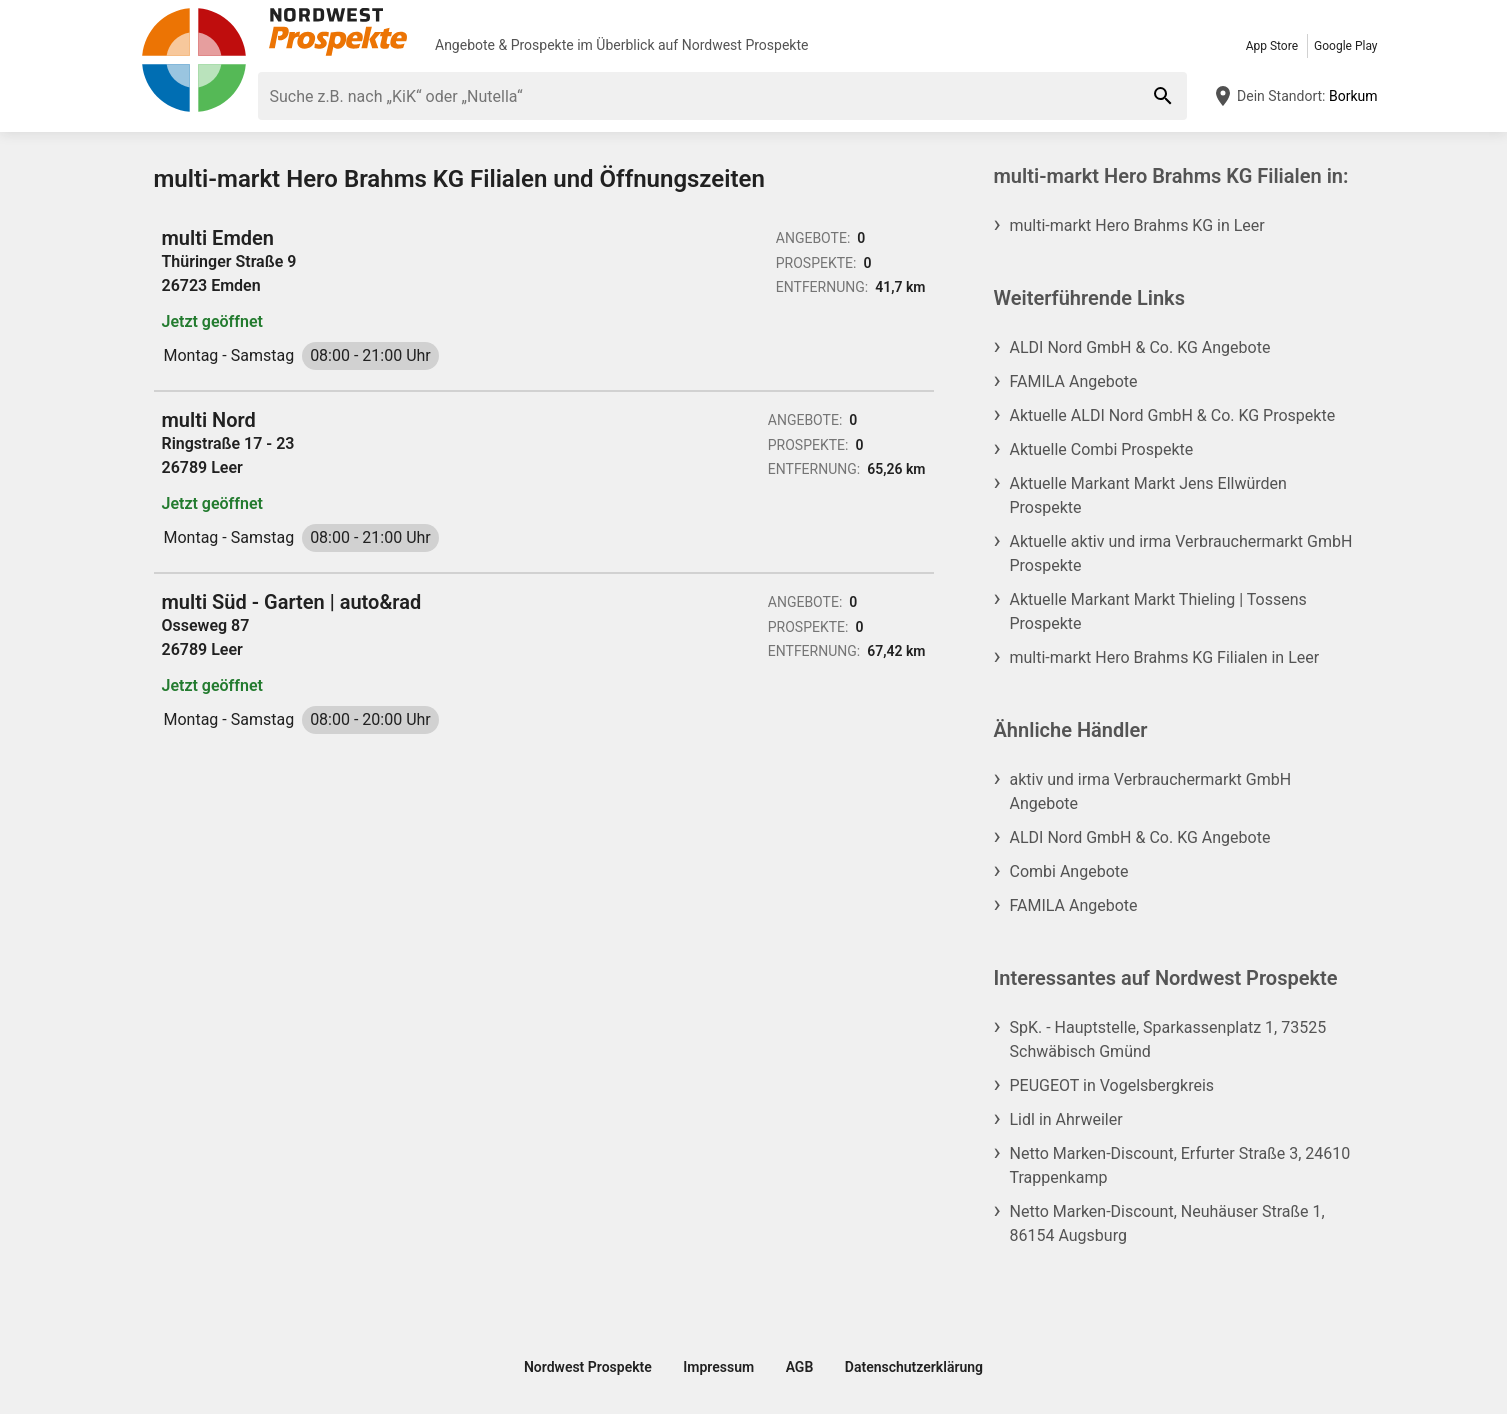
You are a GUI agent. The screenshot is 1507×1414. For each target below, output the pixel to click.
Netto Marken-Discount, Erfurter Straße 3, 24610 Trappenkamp (1180, 1165)
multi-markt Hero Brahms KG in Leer (1137, 225)
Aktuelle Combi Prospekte (1102, 449)
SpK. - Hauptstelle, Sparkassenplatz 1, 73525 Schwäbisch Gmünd (1168, 1039)
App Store (1272, 46)
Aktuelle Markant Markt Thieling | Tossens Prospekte (1158, 611)
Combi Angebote (1069, 871)
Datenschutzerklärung (914, 1367)
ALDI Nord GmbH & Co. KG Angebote (1140, 347)
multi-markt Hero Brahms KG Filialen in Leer (1165, 657)
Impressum (718, 1367)
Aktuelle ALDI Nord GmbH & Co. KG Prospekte (1173, 415)
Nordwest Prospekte (745, 45)
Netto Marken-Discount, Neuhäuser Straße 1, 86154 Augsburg (1167, 1223)
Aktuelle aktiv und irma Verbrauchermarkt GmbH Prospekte (1181, 553)
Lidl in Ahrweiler (1066, 1119)
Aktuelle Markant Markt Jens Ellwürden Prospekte (1148, 495)
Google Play (1345, 46)
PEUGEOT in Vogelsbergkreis (1112, 1085)
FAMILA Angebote (1074, 381)
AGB (800, 1367)
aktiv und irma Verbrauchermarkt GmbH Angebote (1151, 791)
